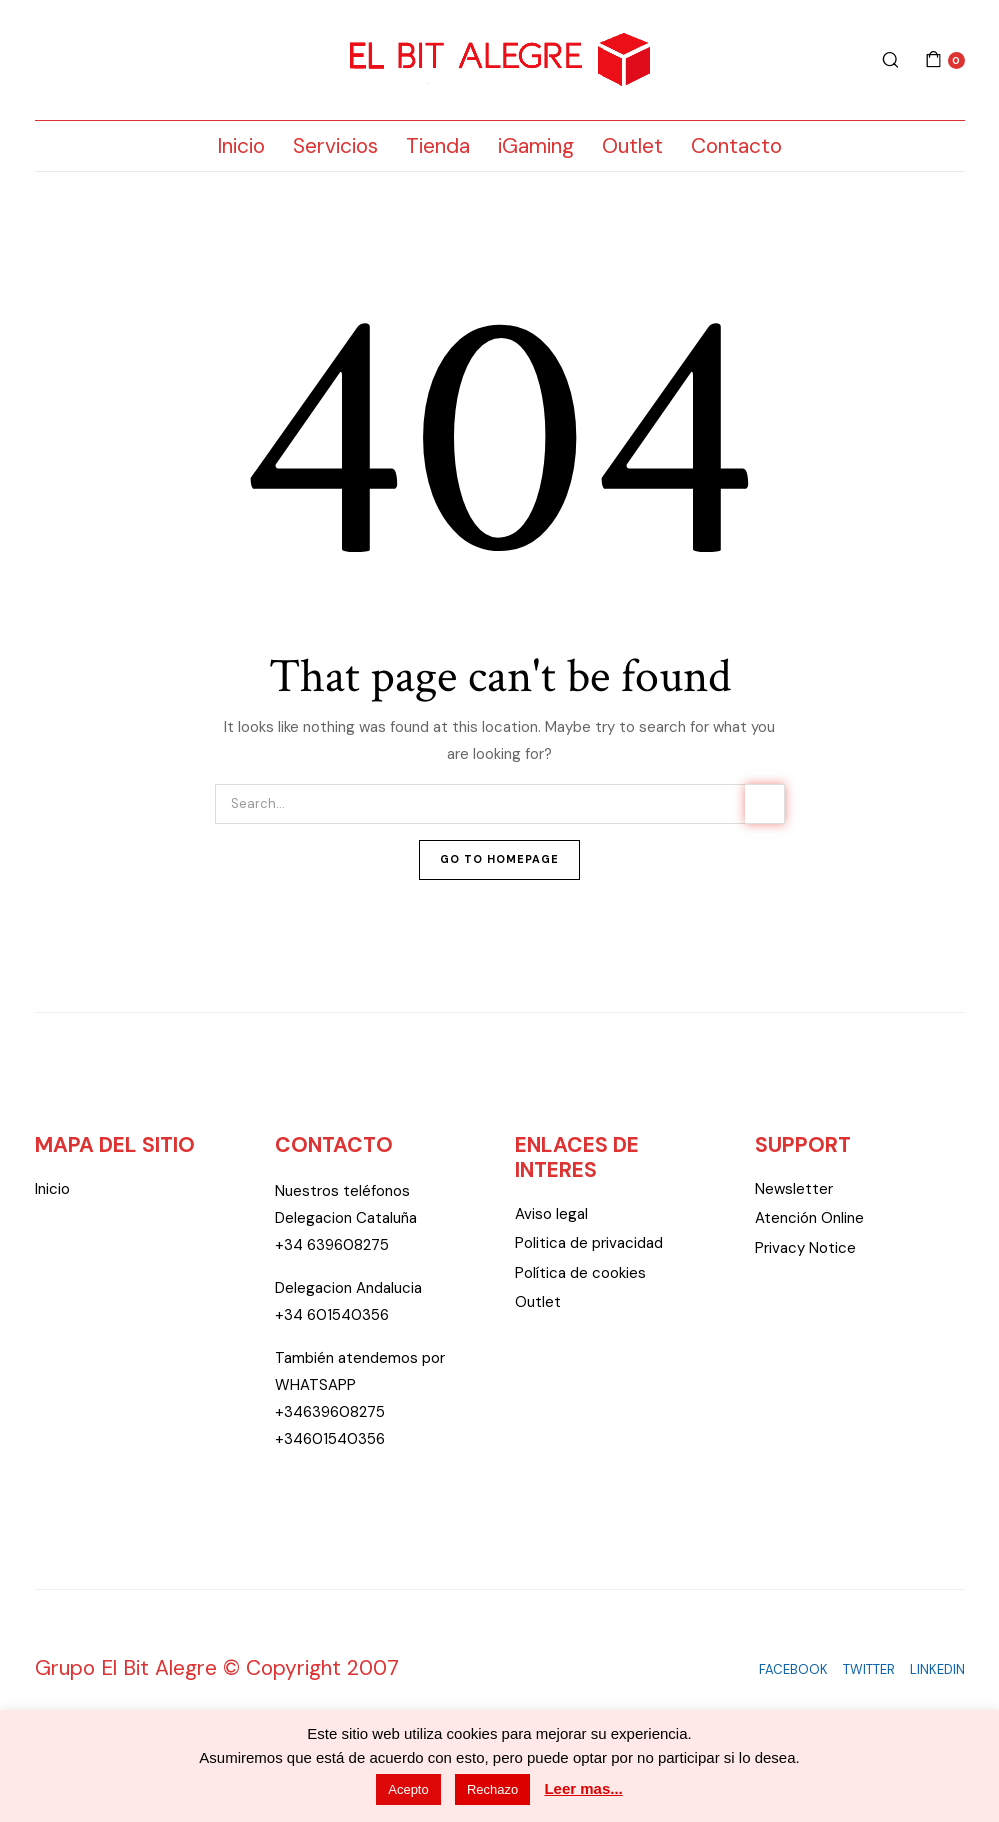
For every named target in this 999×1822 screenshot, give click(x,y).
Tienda (438, 146)
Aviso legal (551, 1214)
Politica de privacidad (589, 1243)
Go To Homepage (499, 859)
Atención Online (809, 1218)
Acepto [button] (408, 1789)
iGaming (536, 146)
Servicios (335, 146)
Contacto (736, 146)
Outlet (632, 146)
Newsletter (794, 1189)
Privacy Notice (805, 1248)
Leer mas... (583, 1788)
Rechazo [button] (492, 1789)
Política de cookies (580, 1273)
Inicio (241, 146)
